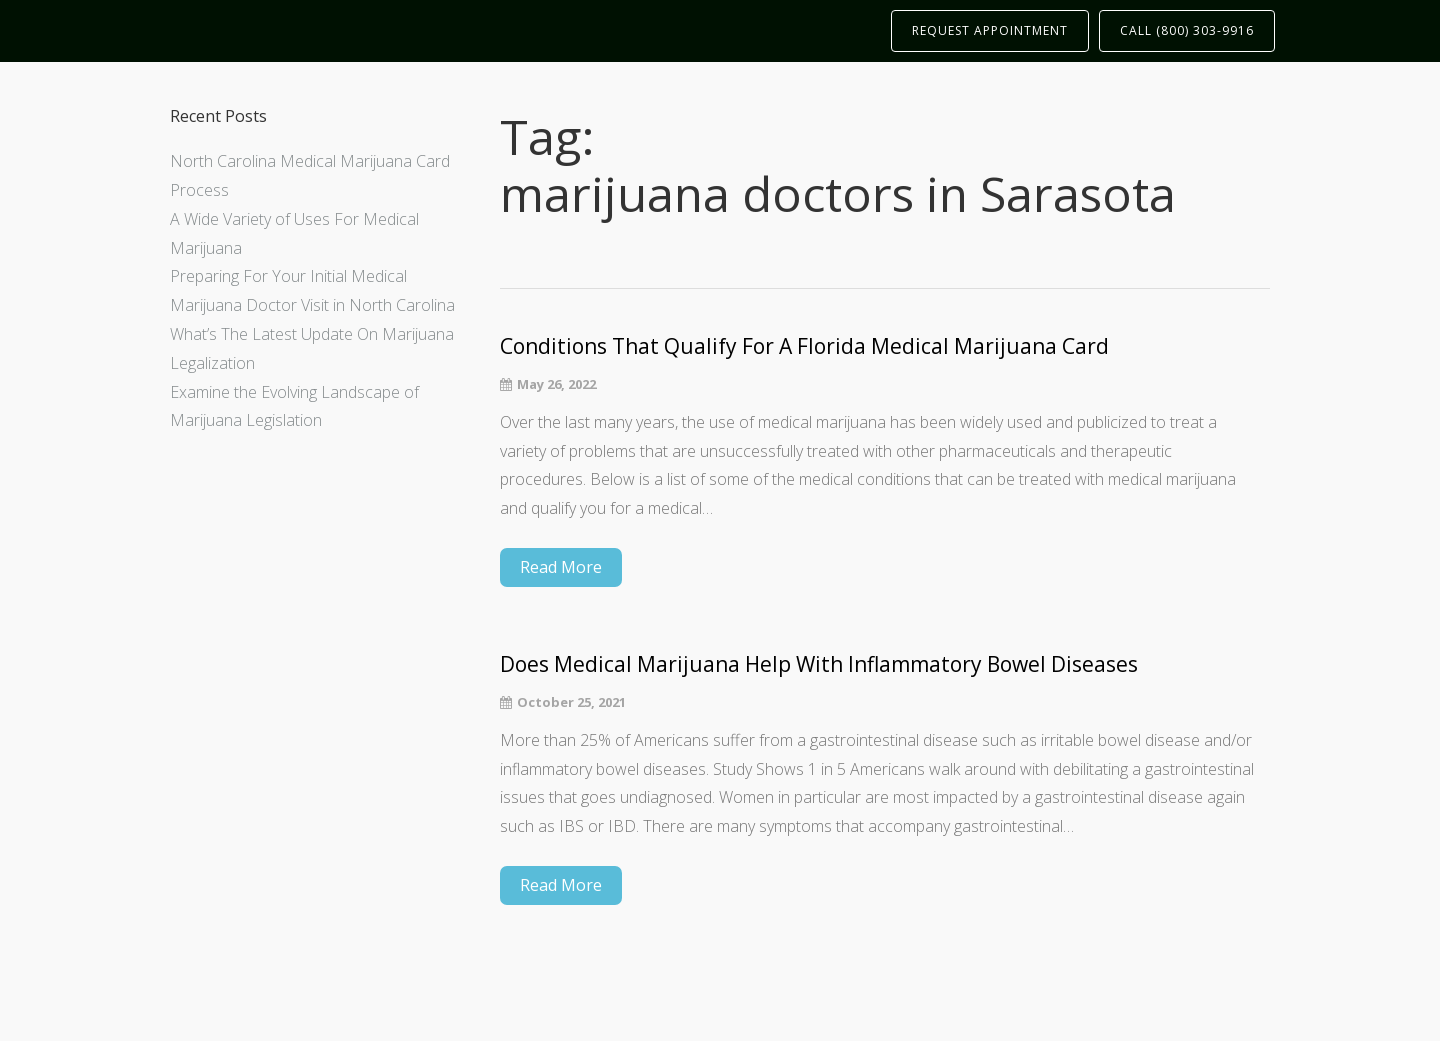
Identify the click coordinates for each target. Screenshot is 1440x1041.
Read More (561, 567)
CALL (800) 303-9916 (1187, 30)
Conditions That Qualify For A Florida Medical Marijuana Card (804, 346)
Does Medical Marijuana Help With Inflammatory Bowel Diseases (819, 664)
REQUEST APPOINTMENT (990, 30)
